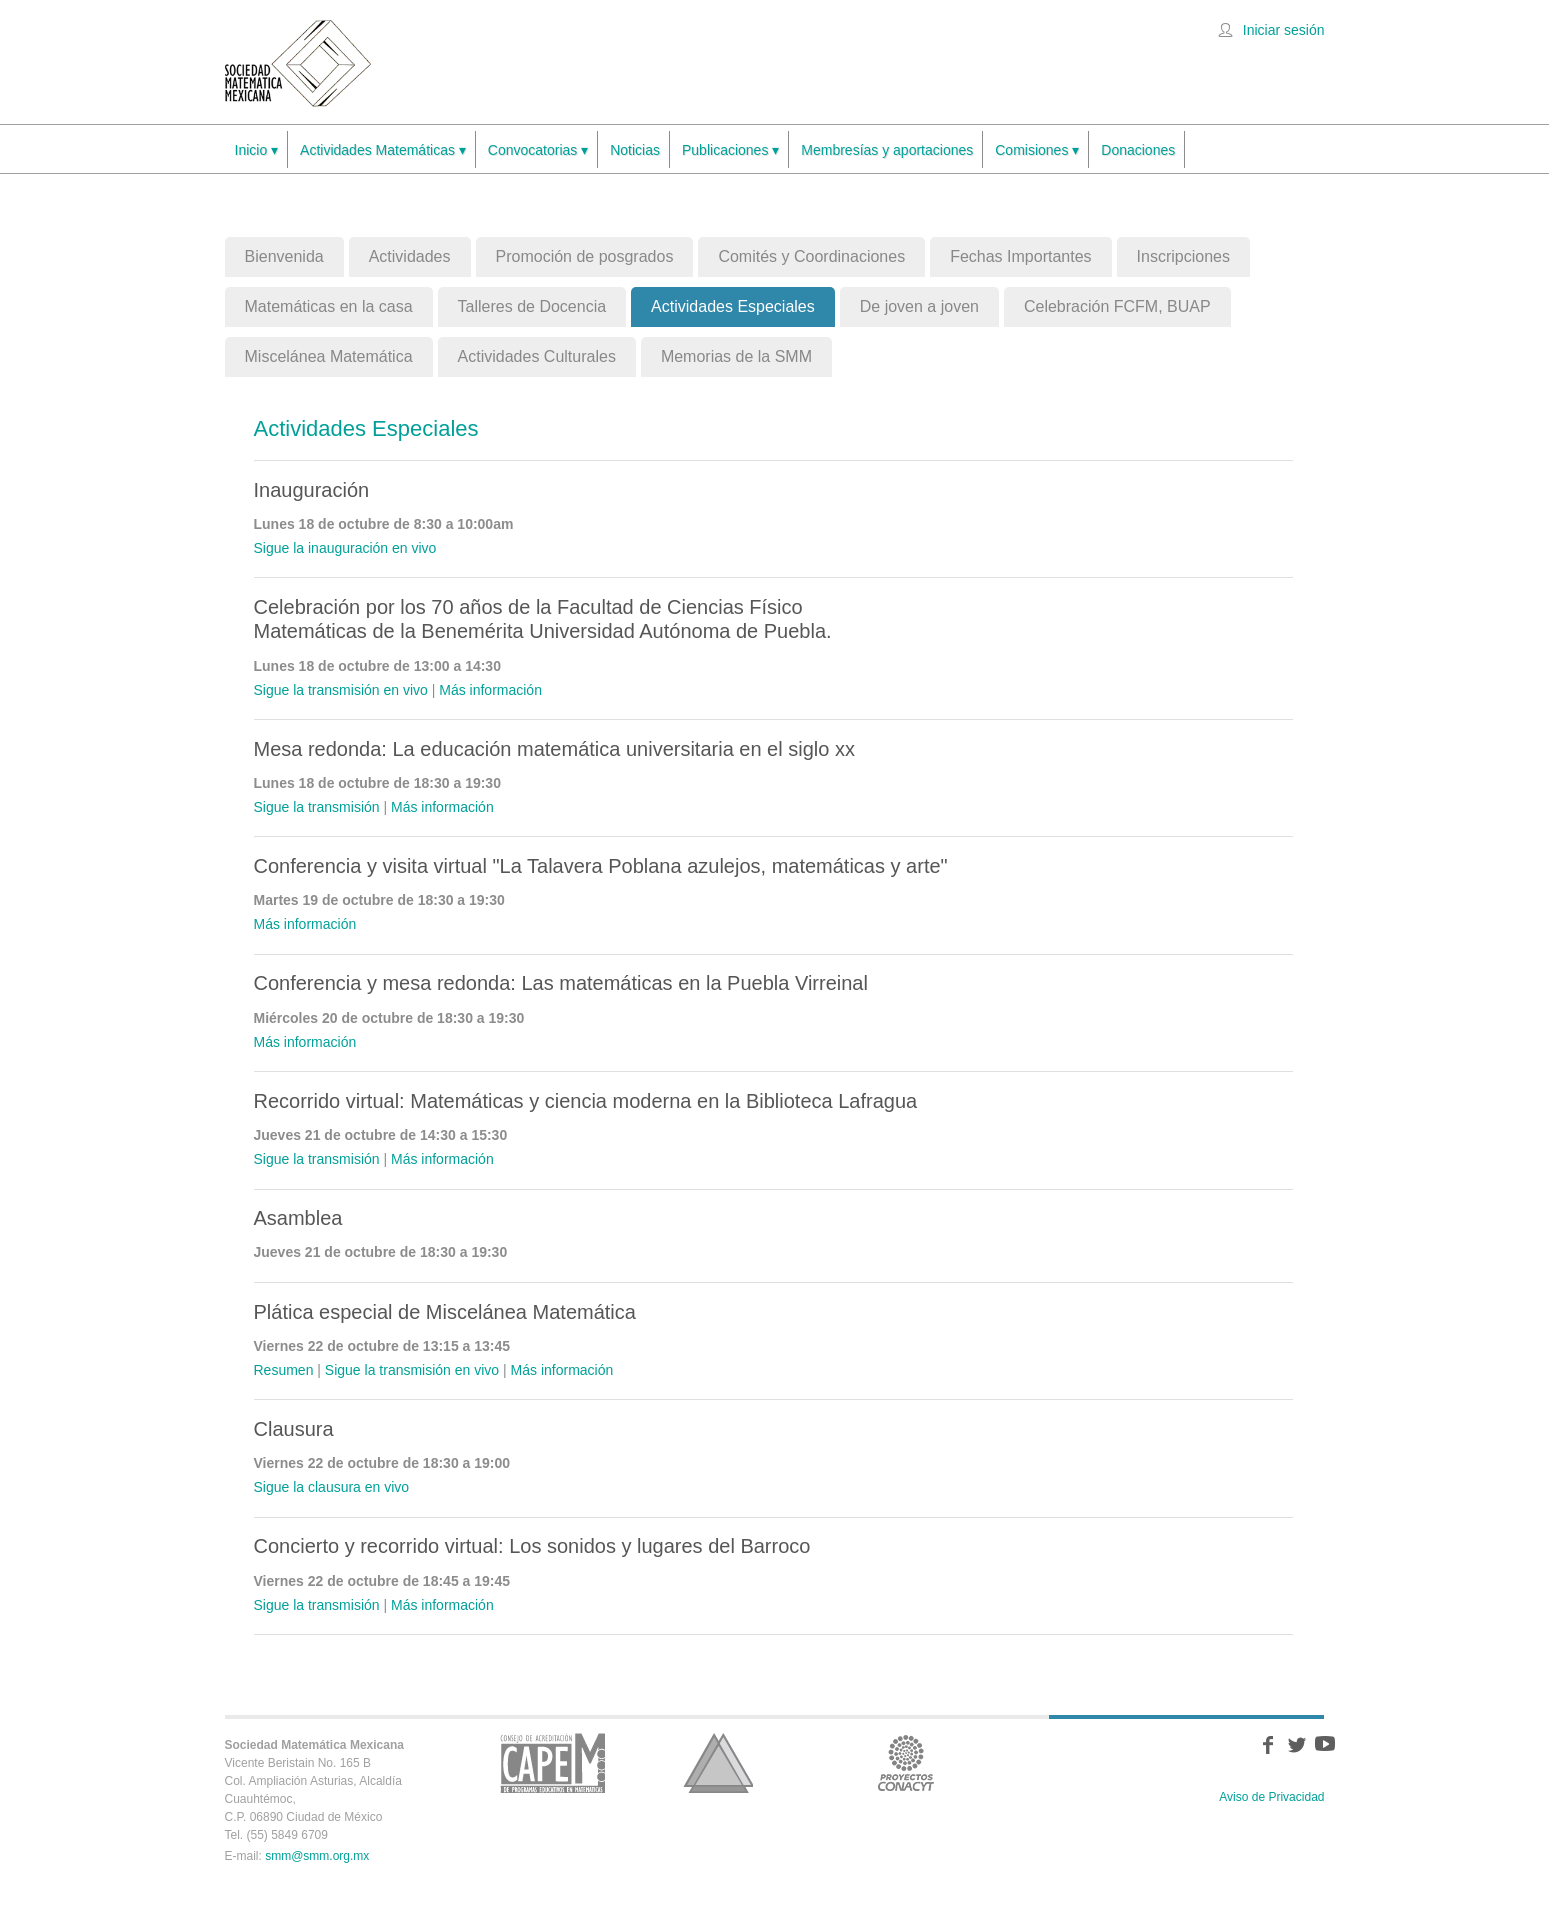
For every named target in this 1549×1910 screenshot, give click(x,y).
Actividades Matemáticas (383, 150)
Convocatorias (538, 150)
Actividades (410, 256)
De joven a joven (919, 306)
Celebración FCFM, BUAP (1117, 306)
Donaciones (1138, 150)
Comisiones (1037, 150)
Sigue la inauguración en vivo (345, 548)
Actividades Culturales (537, 356)
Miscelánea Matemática (329, 356)
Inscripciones (1183, 256)
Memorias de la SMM (736, 356)
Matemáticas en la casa (329, 306)
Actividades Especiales (733, 306)
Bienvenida (284, 256)
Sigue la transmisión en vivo (341, 690)
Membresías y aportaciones (887, 150)
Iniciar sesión (1284, 30)
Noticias (635, 150)
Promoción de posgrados (585, 256)
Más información (490, 690)
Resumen (284, 1370)
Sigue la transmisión (317, 807)
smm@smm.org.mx (317, 1856)
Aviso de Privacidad (1271, 1797)
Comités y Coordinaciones (811, 256)
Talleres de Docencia (532, 306)
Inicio (257, 150)
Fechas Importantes (1020, 256)
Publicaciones (730, 150)
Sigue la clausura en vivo (332, 1487)
